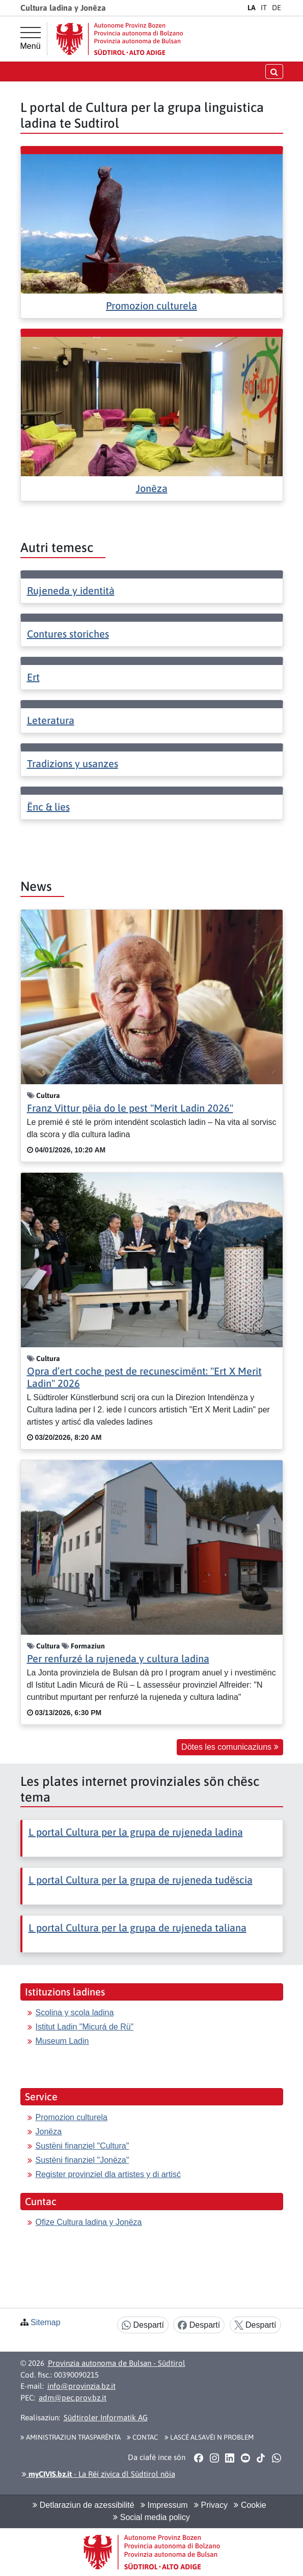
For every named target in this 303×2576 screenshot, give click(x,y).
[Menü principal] (30, 38)
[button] (198, 2457)
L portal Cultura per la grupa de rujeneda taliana (137, 1927)
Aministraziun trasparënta (70, 2437)
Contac (142, 2437)
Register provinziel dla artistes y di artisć (108, 2174)
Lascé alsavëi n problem (209, 2437)
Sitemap (46, 2322)
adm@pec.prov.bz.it (72, 2397)
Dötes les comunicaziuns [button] (229, 1747)
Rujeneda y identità (71, 590)
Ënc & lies (48, 807)
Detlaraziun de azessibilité (83, 2505)
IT (264, 8)
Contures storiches (68, 634)
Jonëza (152, 488)
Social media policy (151, 2517)
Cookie (250, 2505)
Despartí (143, 2325)
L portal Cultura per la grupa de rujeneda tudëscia (141, 1880)
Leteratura (50, 720)
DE (276, 8)
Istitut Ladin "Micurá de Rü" (85, 2026)
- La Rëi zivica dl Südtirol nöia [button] (98, 2474)
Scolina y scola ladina (75, 2012)
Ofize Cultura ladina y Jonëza (89, 2222)
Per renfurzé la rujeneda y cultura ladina (118, 1658)
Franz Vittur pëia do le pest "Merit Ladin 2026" (130, 1108)
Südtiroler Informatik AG (106, 2417)
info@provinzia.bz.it (81, 2386)
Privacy (211, 2505)
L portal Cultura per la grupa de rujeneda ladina (136, 1832)
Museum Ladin (62, 2041)
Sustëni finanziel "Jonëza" (82, 2160)
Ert (33, 677)
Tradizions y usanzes (72, 763)
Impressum (164, 2505)
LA (251, 8)
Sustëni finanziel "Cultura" (82, 2145)
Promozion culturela (151, 305)
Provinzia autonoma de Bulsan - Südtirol (116, 2363)
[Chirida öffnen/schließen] (274, 71)
